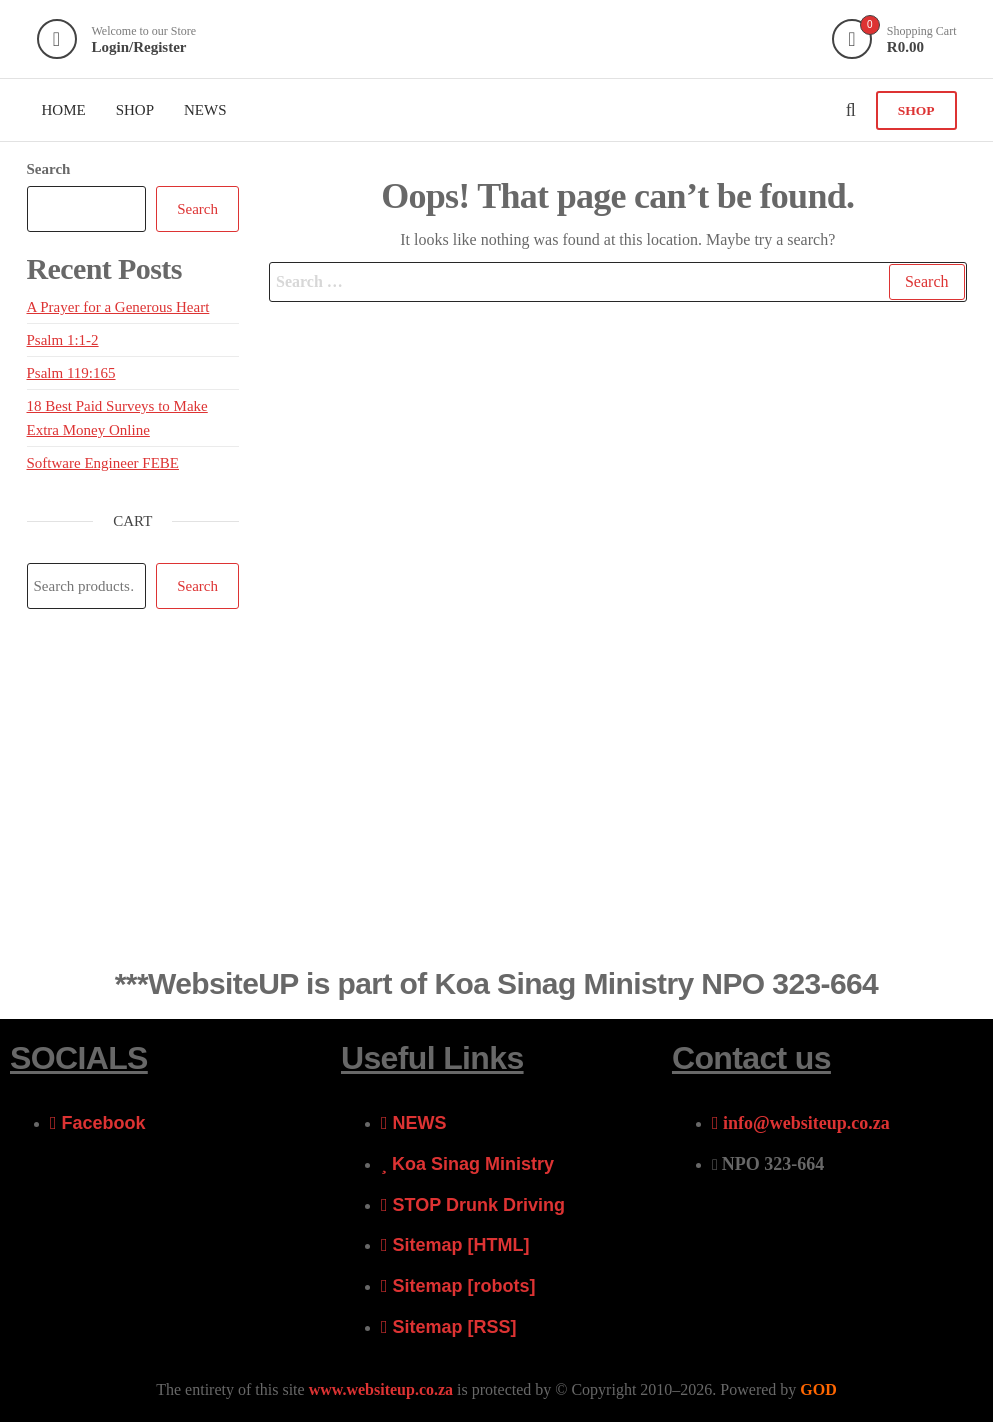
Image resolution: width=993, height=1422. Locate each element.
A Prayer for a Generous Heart (118, 307)
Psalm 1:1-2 (63, 340)
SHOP (916, 110)
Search (49, 169)
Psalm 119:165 (71, 373)
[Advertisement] (496, 799)
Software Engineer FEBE (103, 463)
